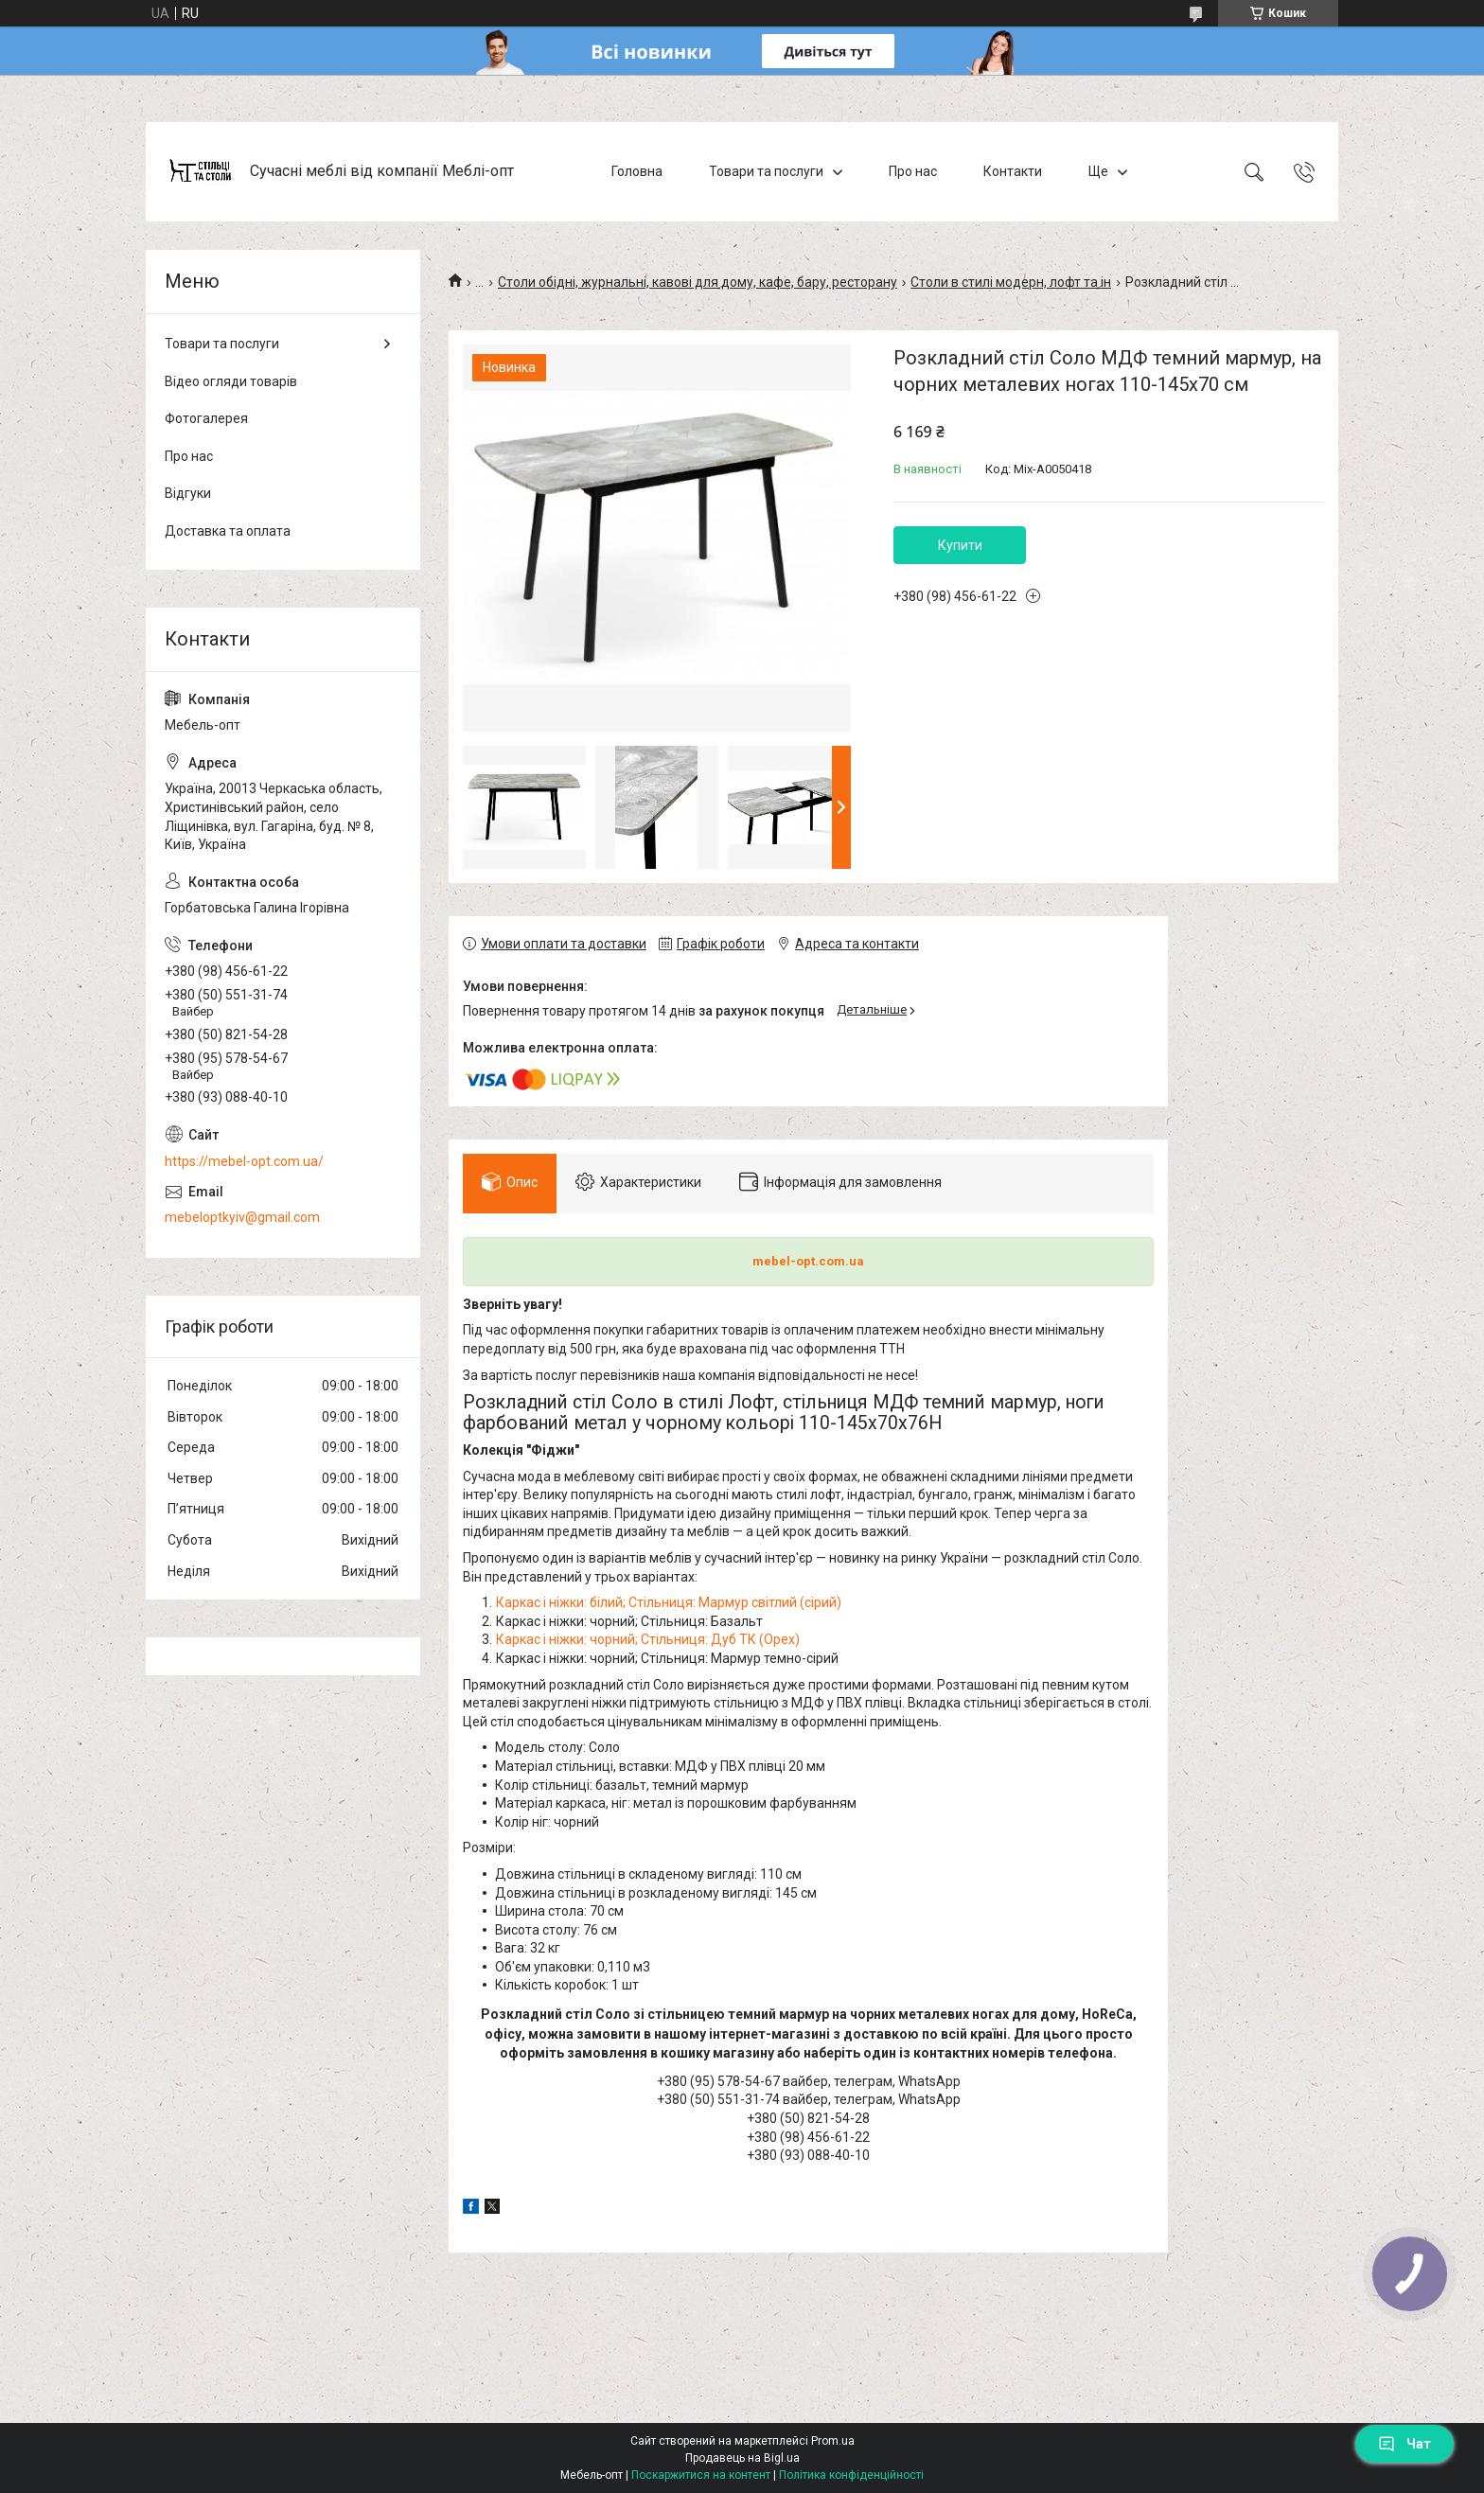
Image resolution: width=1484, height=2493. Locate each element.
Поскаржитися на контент (700, 2475)
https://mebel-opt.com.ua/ (244, 1161)
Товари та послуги (766, 171)
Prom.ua (833, 2441)
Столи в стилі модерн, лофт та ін (1010, 282)
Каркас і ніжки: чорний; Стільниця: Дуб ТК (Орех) (648, 1639)
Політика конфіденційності (851, 2475)
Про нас (913, 171)
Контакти (1012, 171)
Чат (1404, 2443)
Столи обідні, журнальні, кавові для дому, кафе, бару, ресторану (697, 282)
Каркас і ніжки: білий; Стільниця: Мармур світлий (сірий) (668, 1602)
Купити (960, 545)
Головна (636, 171)
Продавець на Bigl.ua (742, 2458)
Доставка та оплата (228, 531)
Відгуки (188, 493)
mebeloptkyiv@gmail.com (242, 1217)
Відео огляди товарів (231, 381)
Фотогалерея (206, 418)
